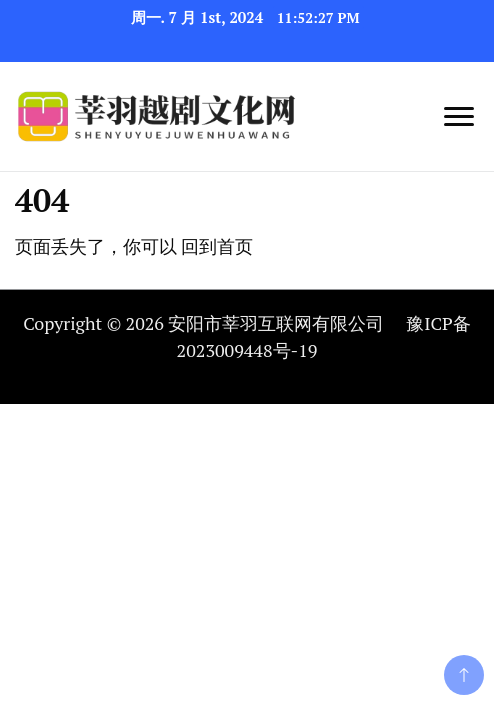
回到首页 (217, 246)
